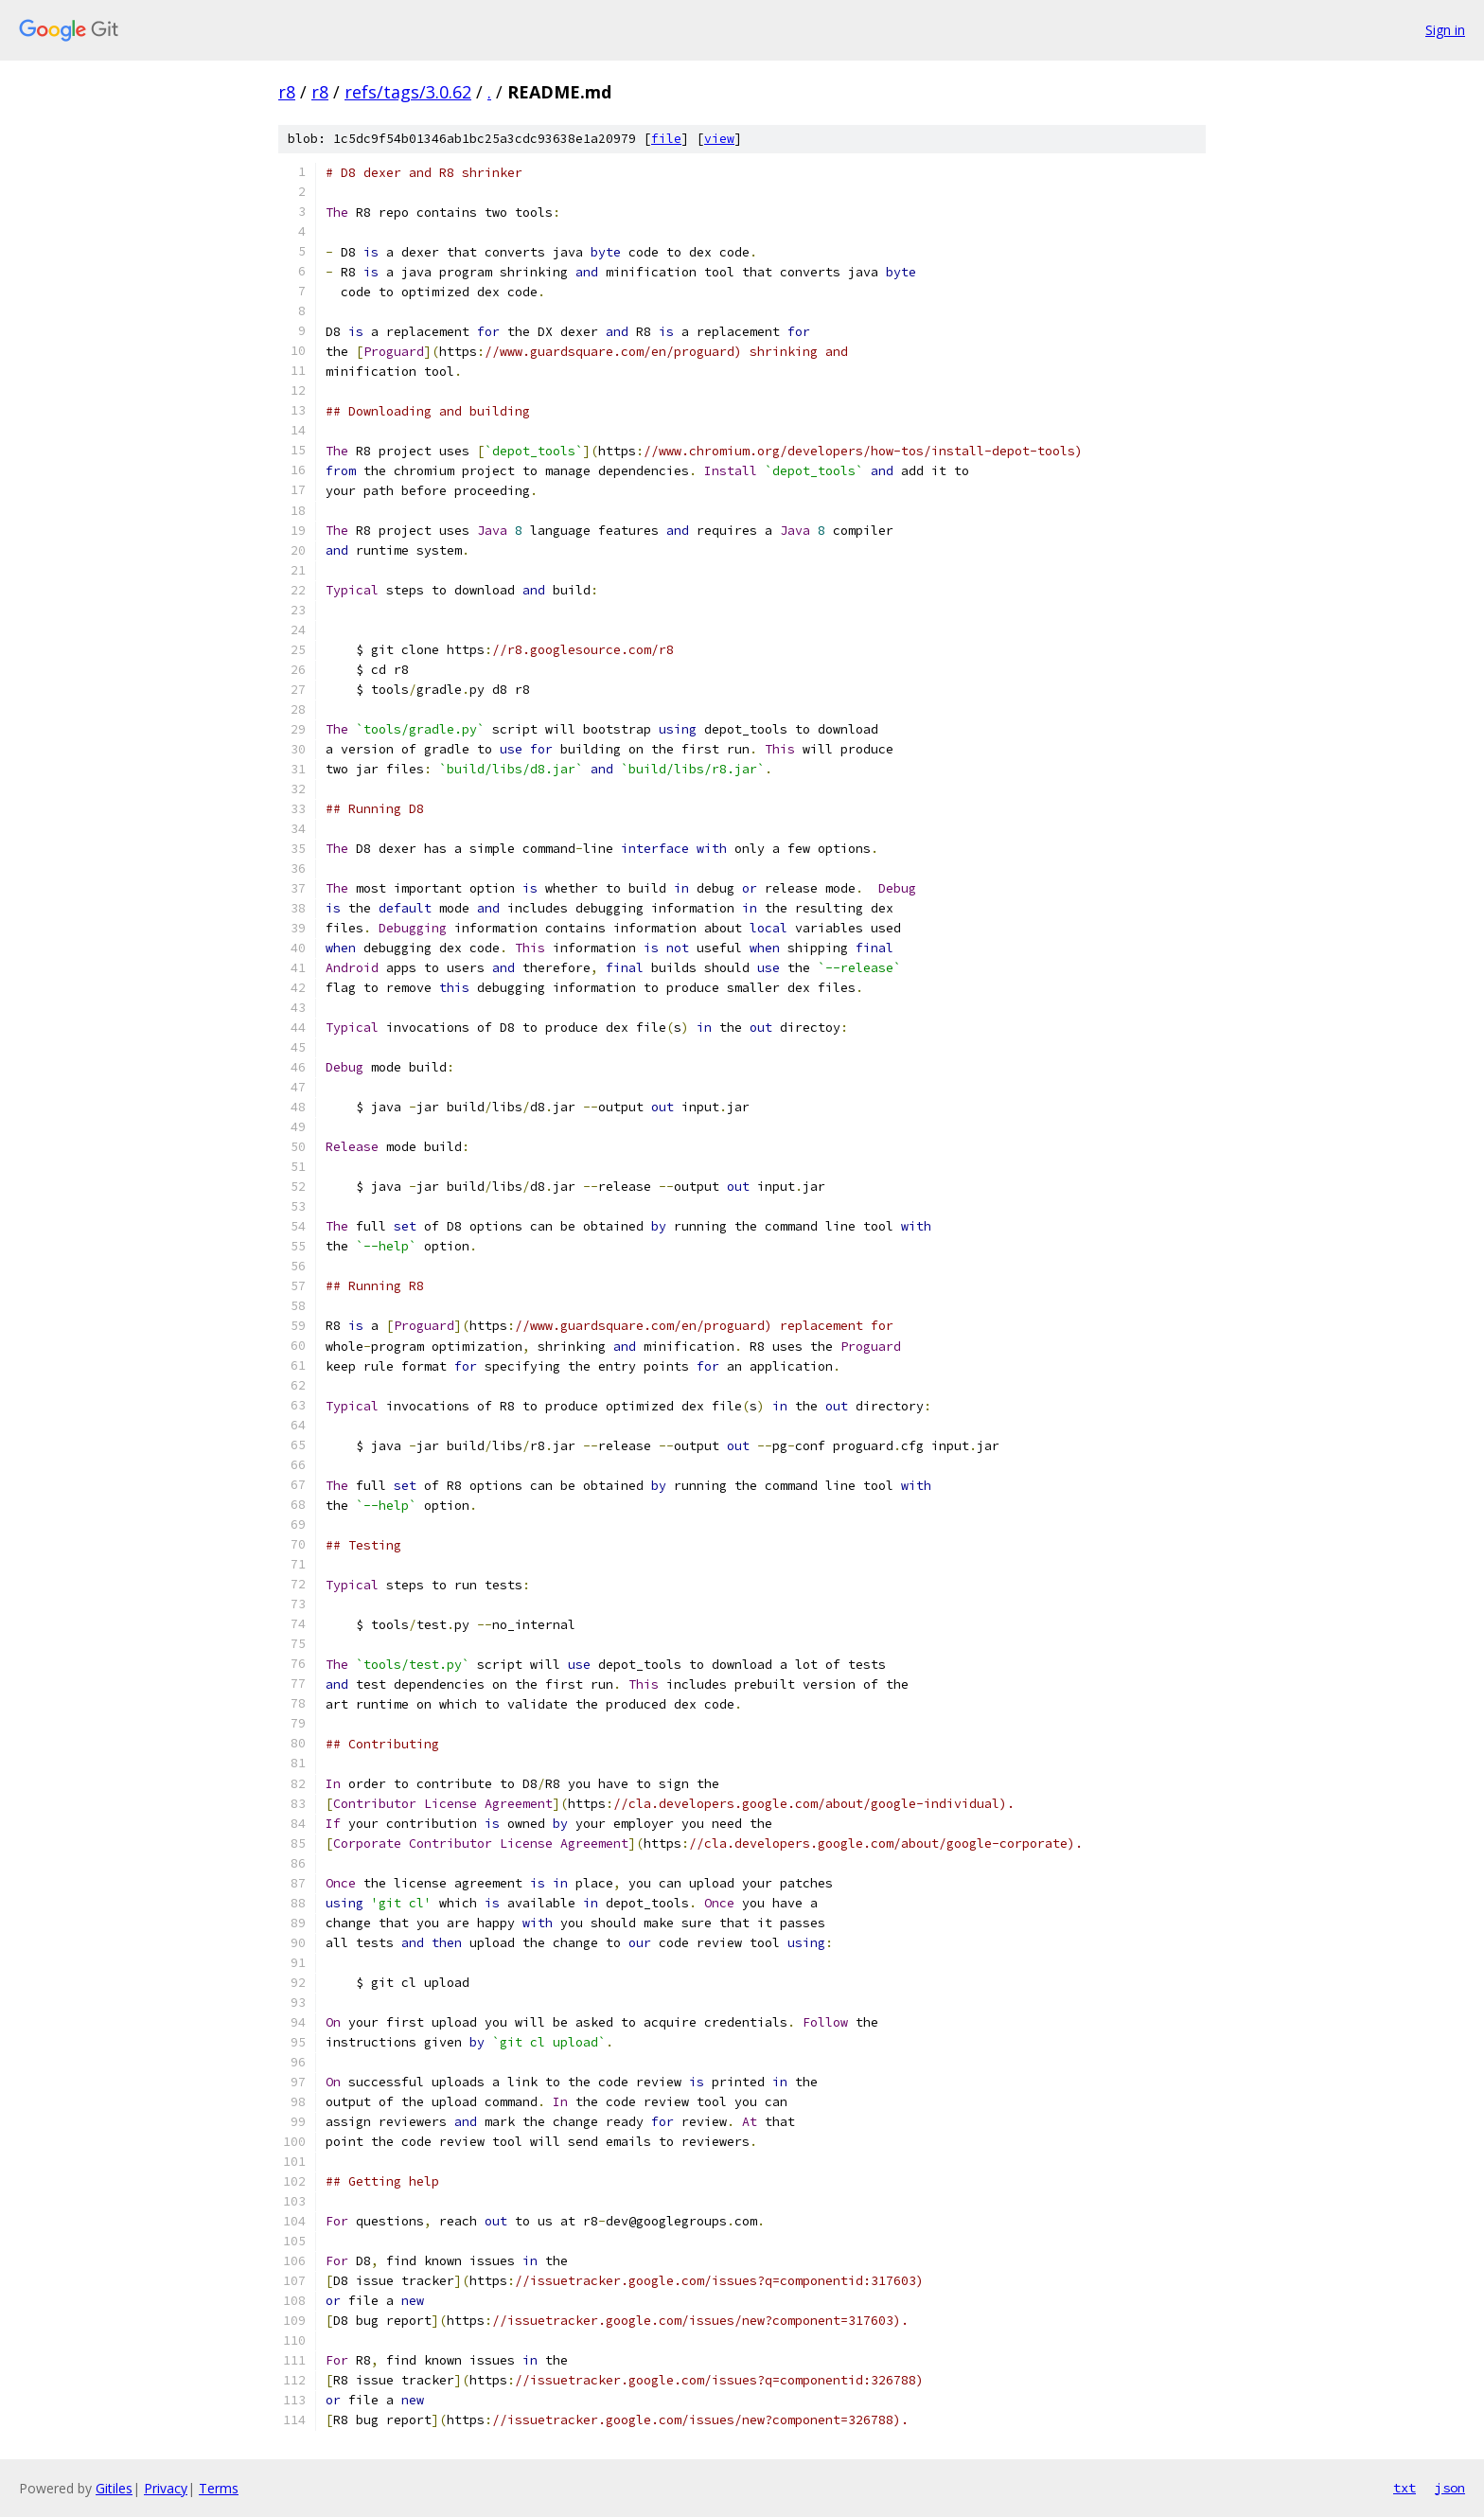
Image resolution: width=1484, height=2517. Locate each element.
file (666, 139)
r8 (286, 91)
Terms (218, 2488)
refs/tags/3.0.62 (407, 91)
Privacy (165, 2488)
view (719, 139)
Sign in (1445, 30)
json (1450, 2487)
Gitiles (114, 2488)
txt (1404, 2487)
